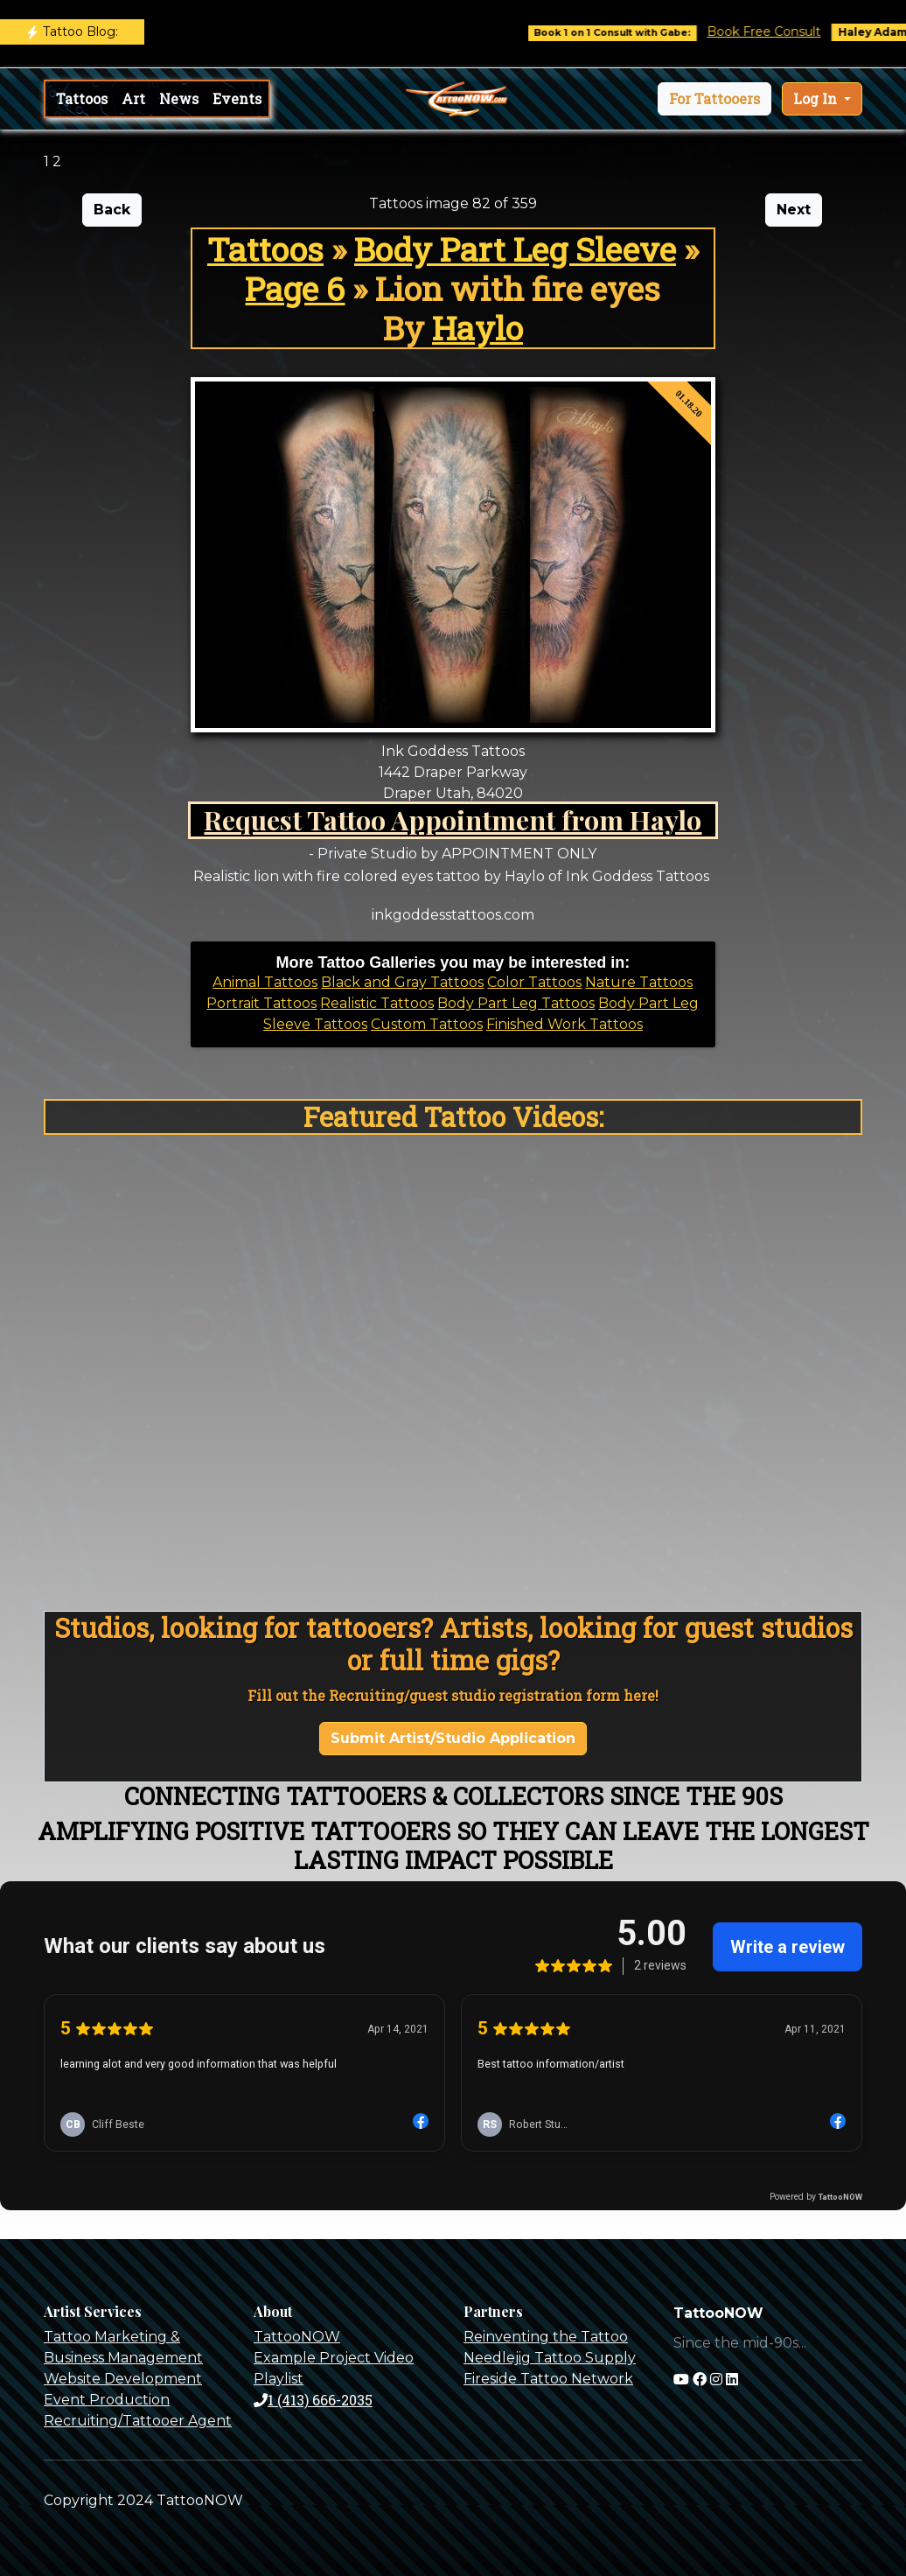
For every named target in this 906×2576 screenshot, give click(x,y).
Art (133, 98)
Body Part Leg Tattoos (516, 1003)
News (179, 98)
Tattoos (82, 98)
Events (237, 98)
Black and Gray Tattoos (402, 982)
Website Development (123, 2378)
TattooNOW (297, 2336)
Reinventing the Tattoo (545, 2336)
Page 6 (295, 288)
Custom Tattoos (427, 1024)
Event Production (107, 2399)
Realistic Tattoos (377, 1003)
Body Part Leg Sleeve (515, 249)
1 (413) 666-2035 (313, 2399)
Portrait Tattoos (261, 1003)
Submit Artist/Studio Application (453, 1738)
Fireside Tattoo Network (548, 2378)
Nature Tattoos (639, 982)
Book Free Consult (779, 31)
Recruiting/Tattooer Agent (138, 2420)
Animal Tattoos (265, 982)
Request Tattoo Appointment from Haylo (452, 819)
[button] (714, 99)
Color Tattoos (534, 982)
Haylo (477, 327)
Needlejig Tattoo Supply (549, 2357)
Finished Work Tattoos (564, 1024)
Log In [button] (816, 98)
